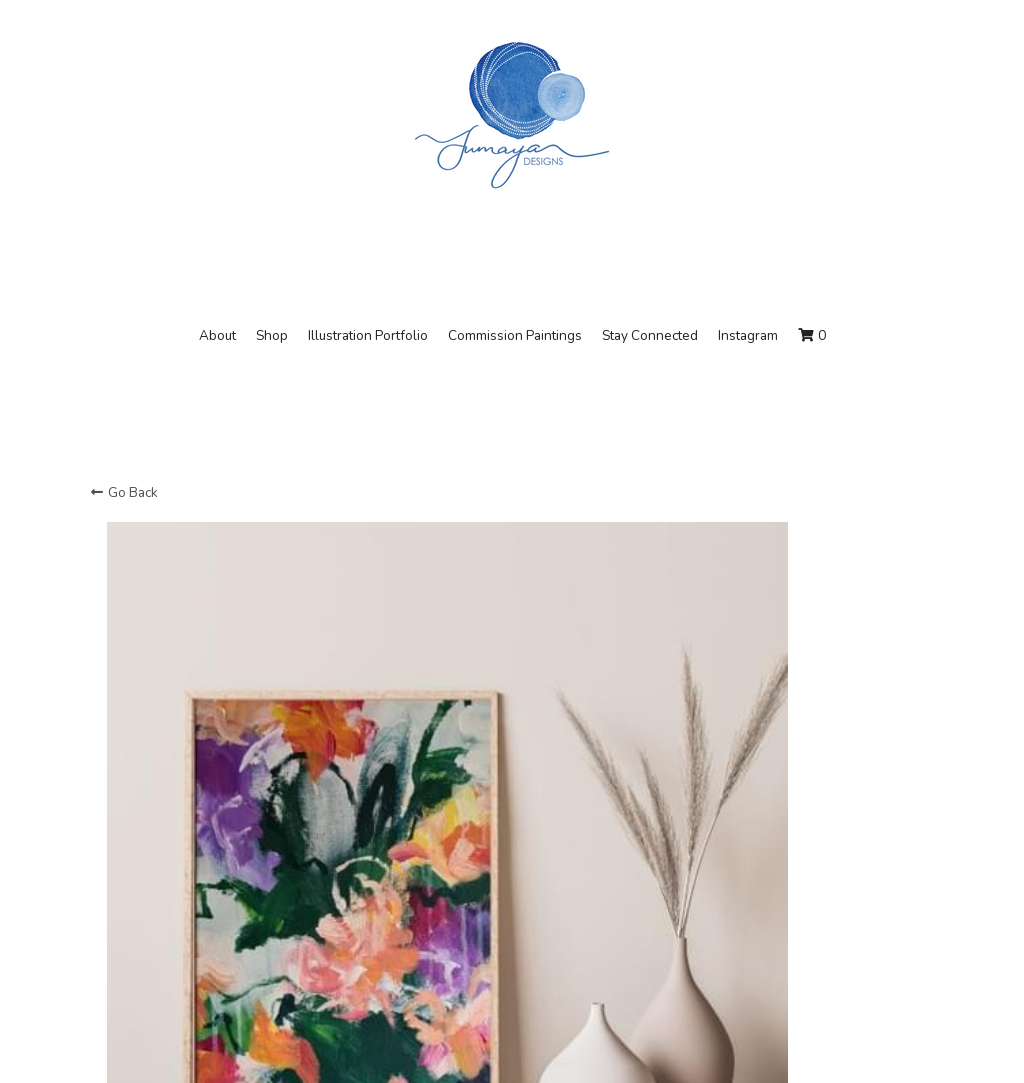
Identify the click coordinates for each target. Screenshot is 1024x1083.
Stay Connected (650, 335)
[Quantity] (759, 895)
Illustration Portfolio (368, 335)
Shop (272, 335)
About (217, 335)
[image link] (512, 113)
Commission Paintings (515, 335)
